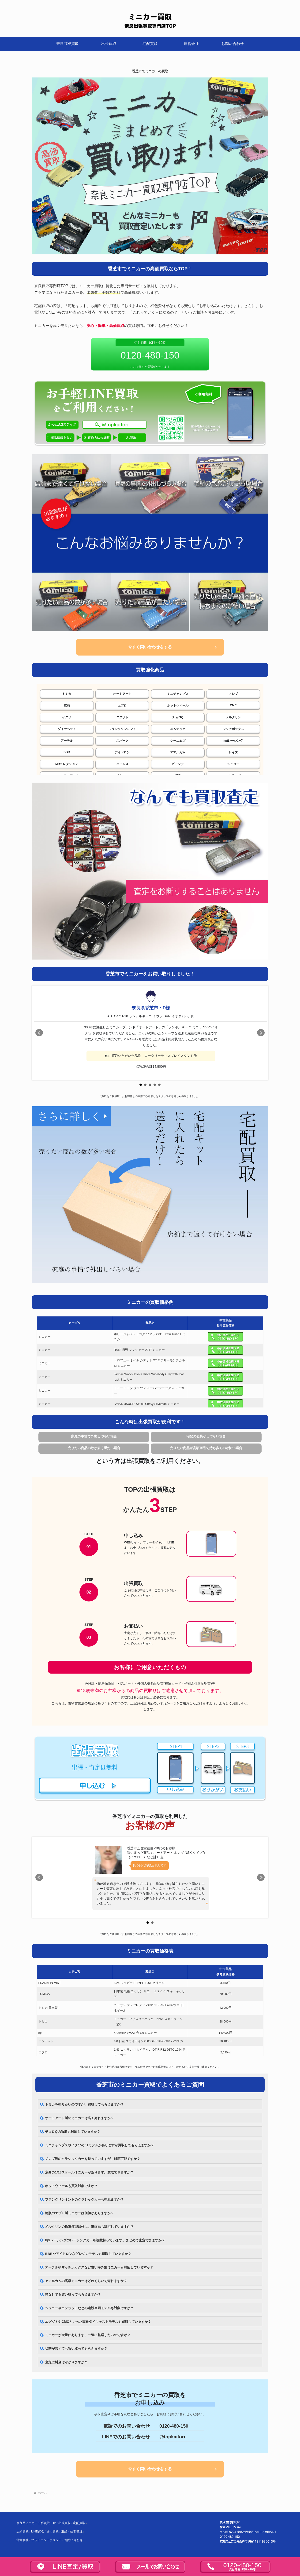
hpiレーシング (233, 741)
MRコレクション (66, 764)
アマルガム (177, 752)
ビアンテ (178, 764)
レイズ (233, 752)
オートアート (122, 694)
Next (261, 1033)
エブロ (122, 705)
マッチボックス (233, 729)
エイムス (122, 764)
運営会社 (22, 2540)
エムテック (177, 729)
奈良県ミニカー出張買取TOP (36, 2523)
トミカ (66, 694)
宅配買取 (79, 2523)
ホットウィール (177, 705)
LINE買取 (37, 2532)
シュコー (233, 764)
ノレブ (233, 694)
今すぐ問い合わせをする (150, 647)
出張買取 (64, 2523)
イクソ (66, 717)
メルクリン (233, 717)
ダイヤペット (67, 729)
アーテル (67, 741)
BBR (67, 752)
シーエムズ (177, 741)
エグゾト (122, 717)
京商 (67, 705)
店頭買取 (22, 2532)
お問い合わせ (73, 2540)
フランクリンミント (122, 729)
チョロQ (178, 717)
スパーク (122, 741)
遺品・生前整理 (71, 2532)
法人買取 (52, 2532)
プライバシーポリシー (46, 2540)
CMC (233, 705)
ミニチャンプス (177, 694)
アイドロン (122, 752)
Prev (39, 1033)
